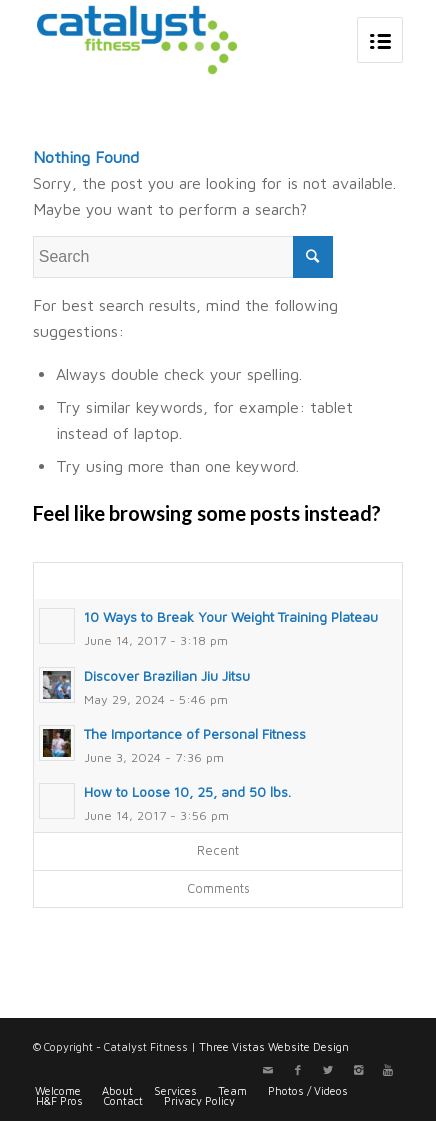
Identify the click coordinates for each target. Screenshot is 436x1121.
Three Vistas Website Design (274, 1046)
